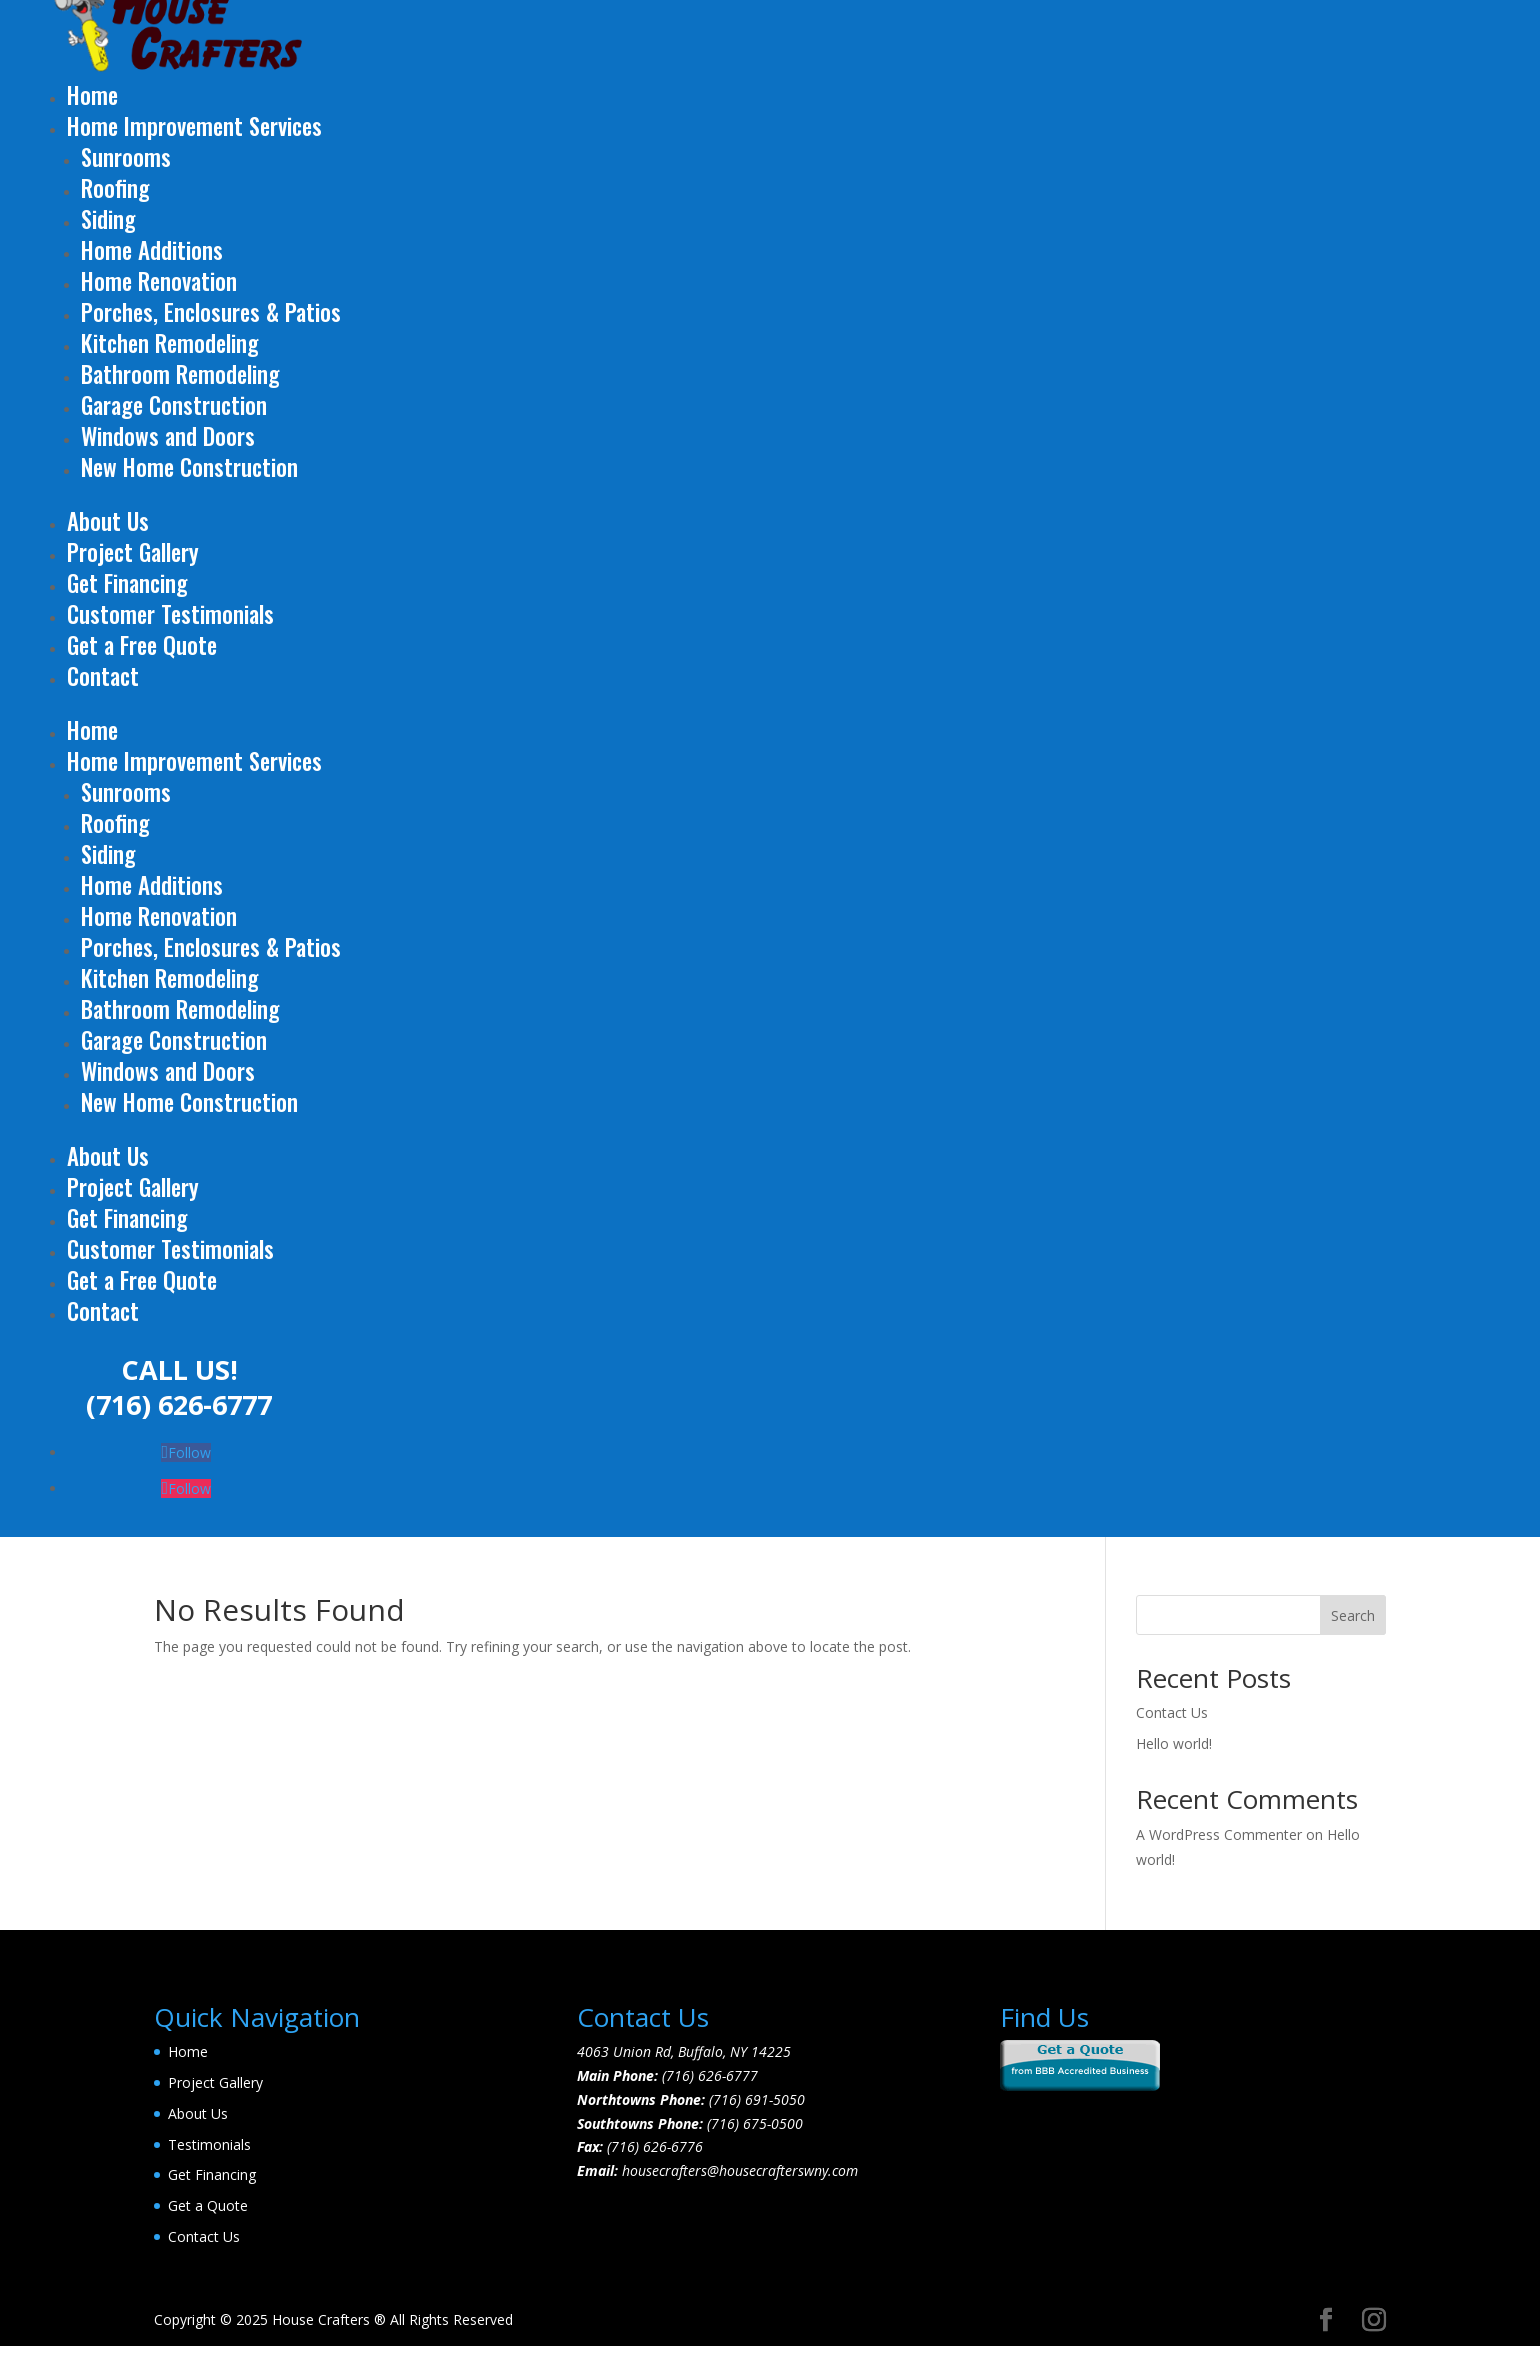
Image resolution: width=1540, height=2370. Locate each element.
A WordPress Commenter (1219, 1834)
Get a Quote (208, 2205)
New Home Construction (189, 467)
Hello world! (1174, 1743)
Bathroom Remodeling (180, 374)
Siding (108, 219)
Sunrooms (126, 157)
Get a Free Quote (142, 645)
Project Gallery (133, 552)
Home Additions (152, 250)
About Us (108, 521)
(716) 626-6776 (655, 2146)
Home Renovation (159, 281)
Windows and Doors (168, 436)
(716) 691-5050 (757, 2099)
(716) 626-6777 (179, 1404)
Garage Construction (174, 405)
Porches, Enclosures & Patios (211, 312)
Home (92, 95)
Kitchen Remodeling (170, 343)
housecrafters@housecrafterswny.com (740, 2170)
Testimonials (209, 2144)
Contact (103, 676)
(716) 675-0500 (755, 2123)
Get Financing (127, 583)
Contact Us (1172, 1712)
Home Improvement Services (194, 126)
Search (1353, 1615)
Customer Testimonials (170, 614)
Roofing (115, 188)
